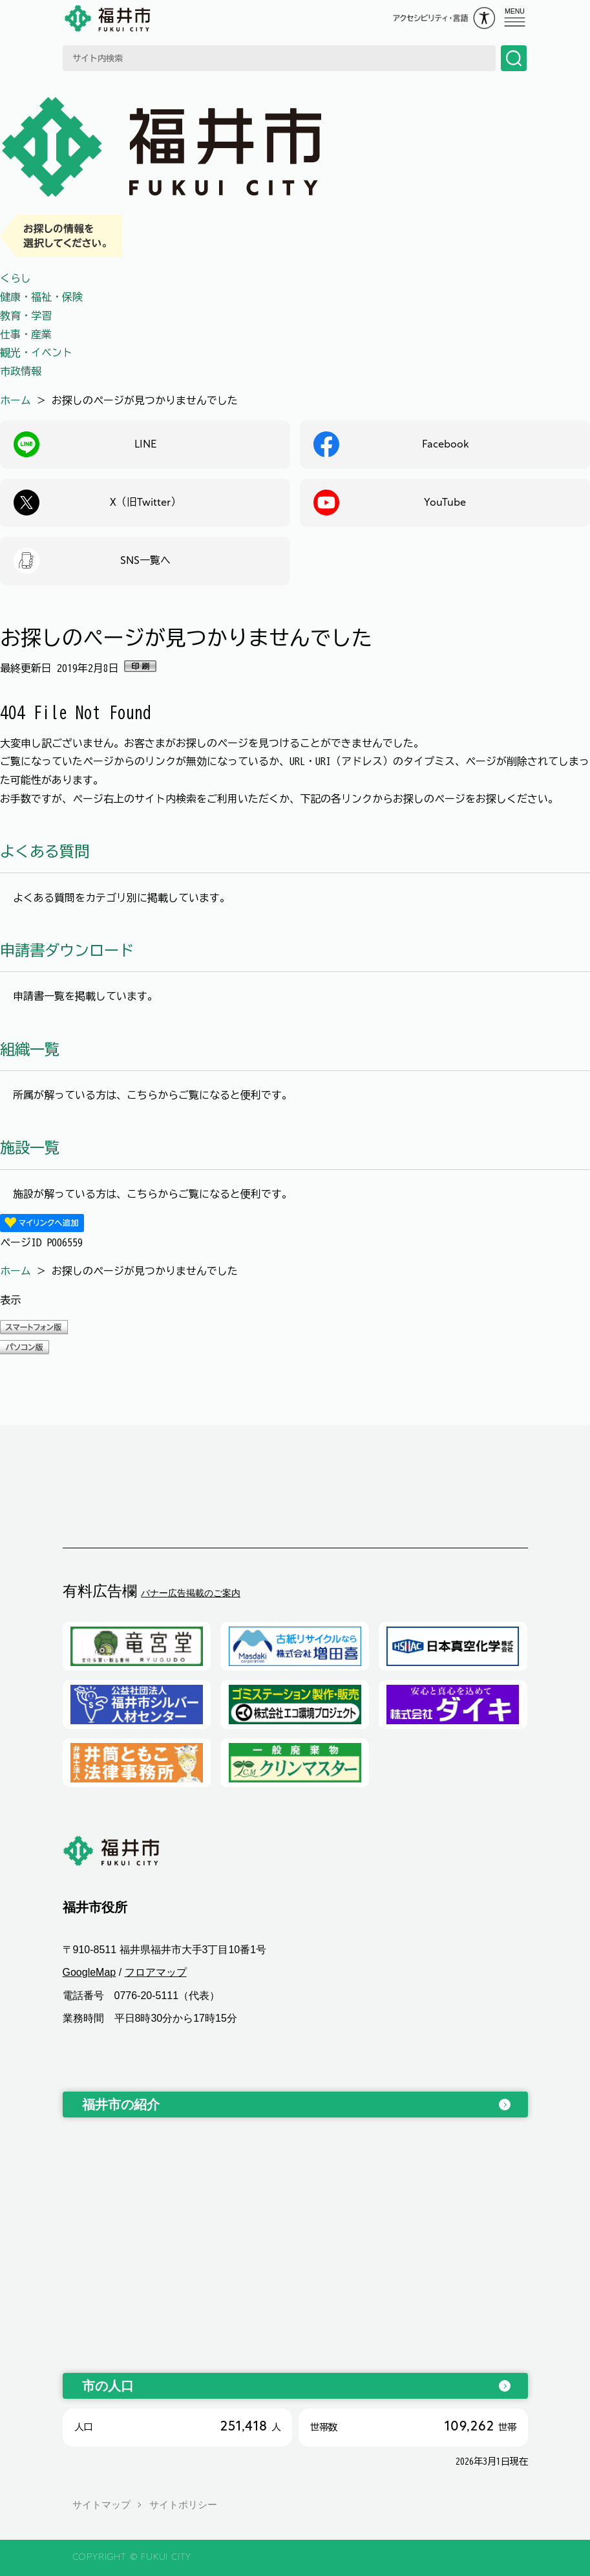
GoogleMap (89, 1972)
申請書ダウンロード (67, 950)
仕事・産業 (26, 334)
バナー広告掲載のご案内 (190, 1593)
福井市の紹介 (121, 2104)
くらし (15, 278)
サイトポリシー (183, 2504)
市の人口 (108, 2386)
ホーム (15, 400)
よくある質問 (44, 851)
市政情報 (20, 371)
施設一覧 (29, 1147)
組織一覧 (29, 1049)
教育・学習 (26, 315)
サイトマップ (101, 2504)
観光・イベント (36, 352)
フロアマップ (156, 1972)
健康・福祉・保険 (41, 297)
